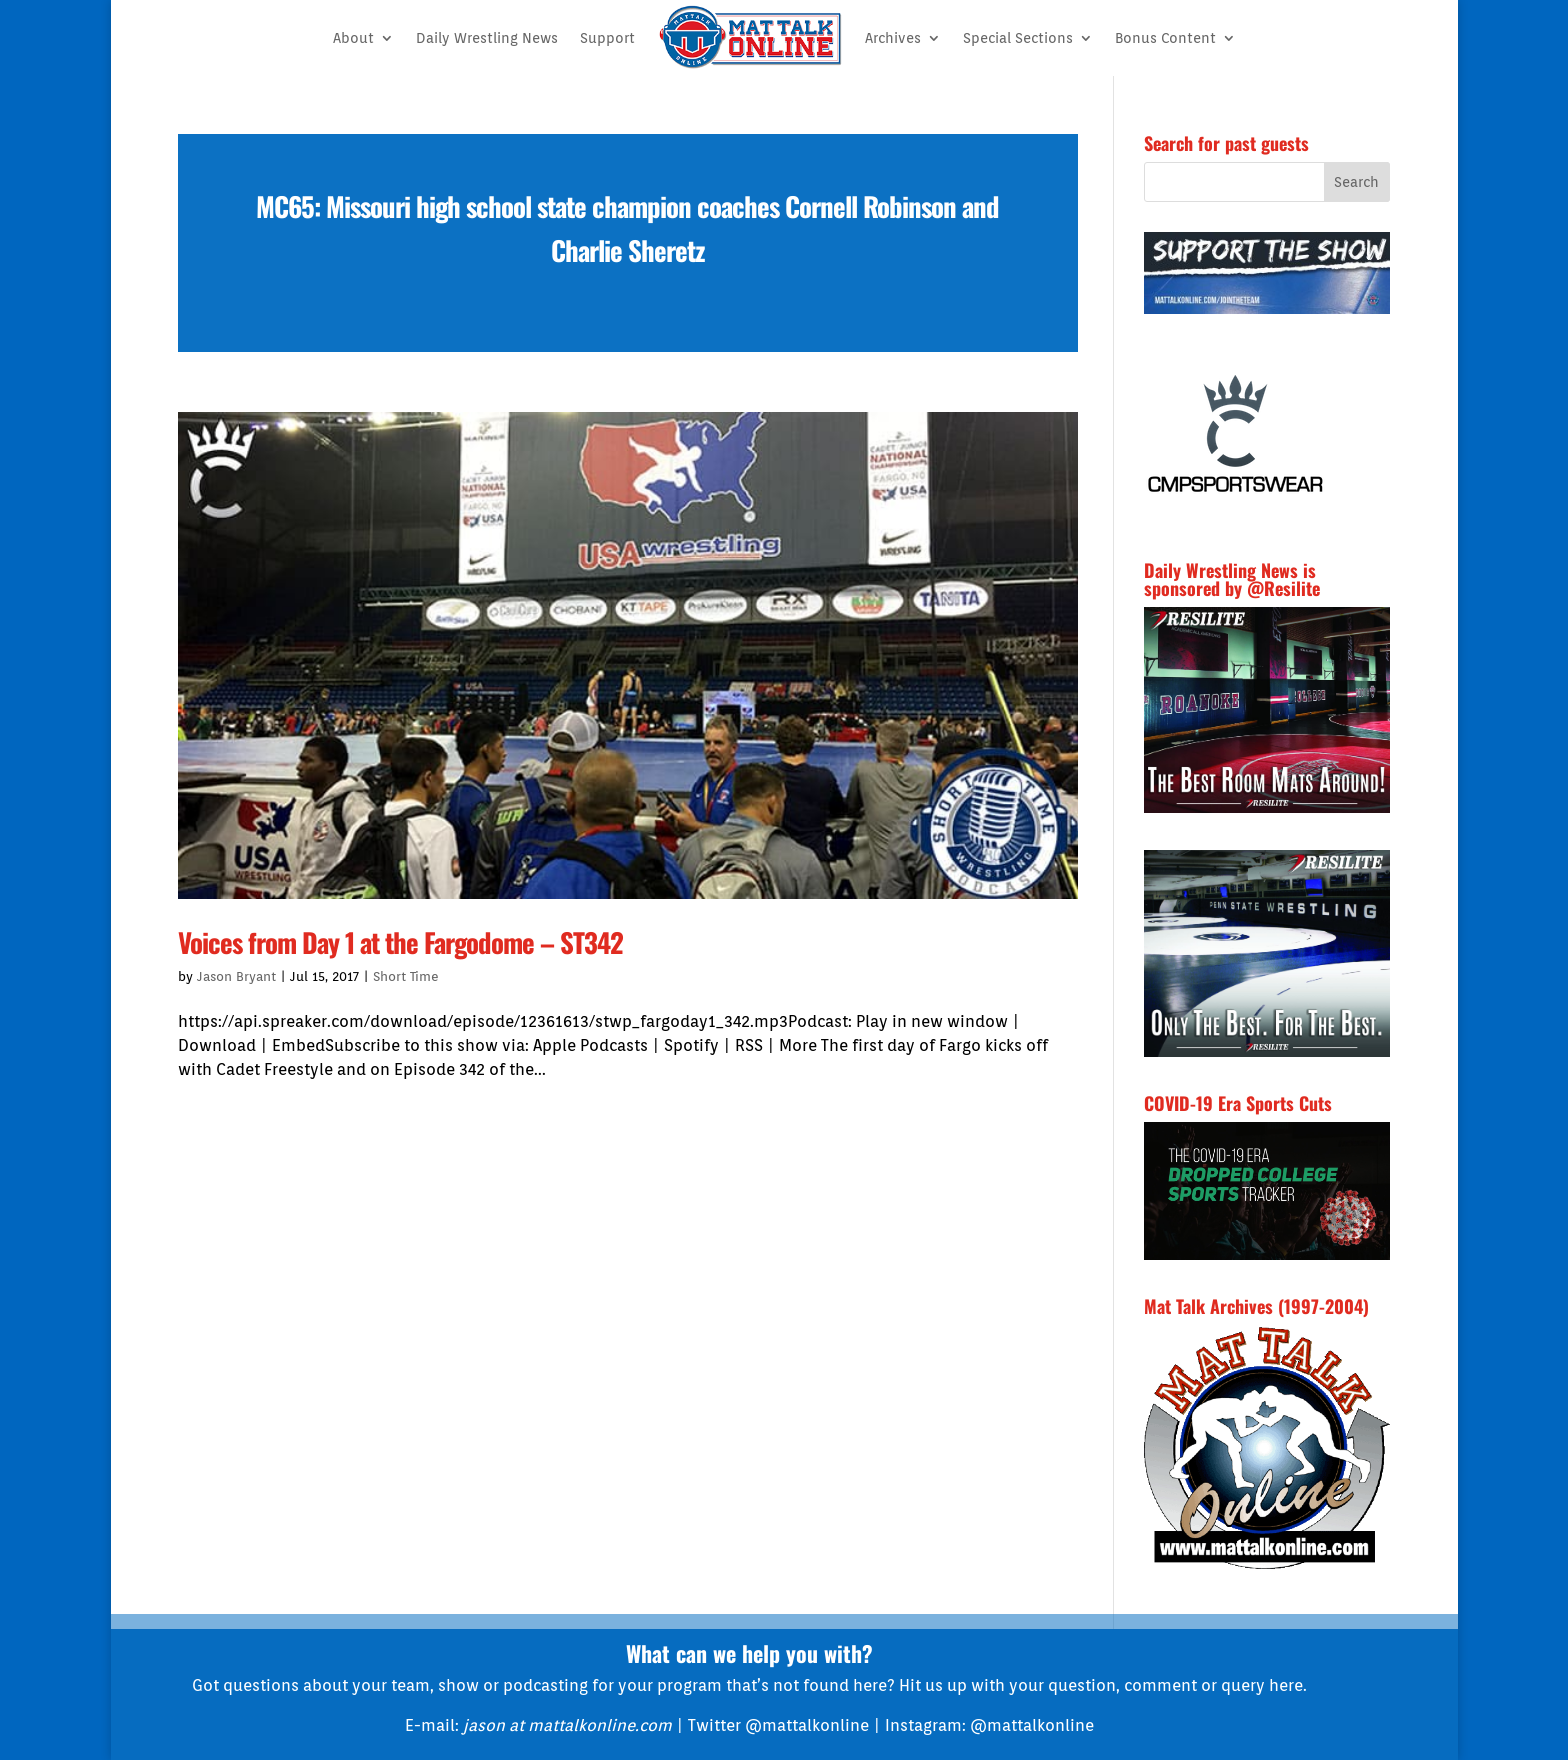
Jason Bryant (236, 976)
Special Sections (1018, 38)
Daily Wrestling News (487, 38)
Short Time (406, 976)
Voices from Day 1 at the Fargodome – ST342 (400, 942)
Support (607, 38)
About (353, 38)
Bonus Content (1165, 38)
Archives (893, 38)
